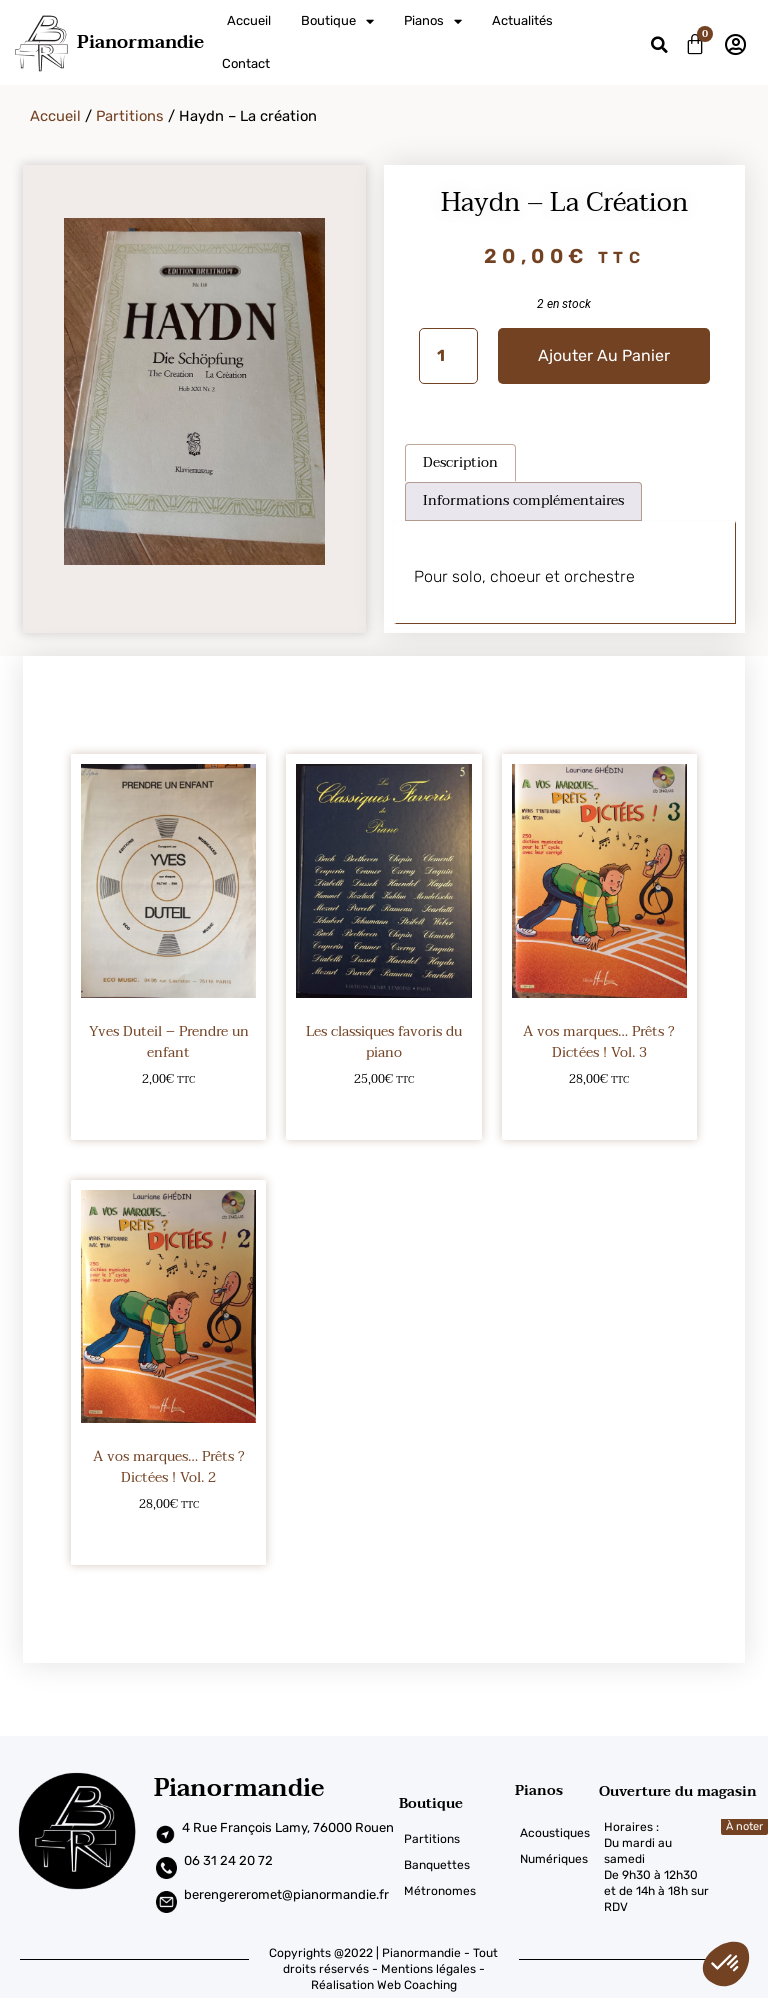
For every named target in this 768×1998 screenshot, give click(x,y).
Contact (246, 63)
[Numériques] (557, 1859)
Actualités (522, 20)
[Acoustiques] (557, 1833)
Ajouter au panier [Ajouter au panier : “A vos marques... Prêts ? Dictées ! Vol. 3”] (599, 1111)
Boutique (337, 21)
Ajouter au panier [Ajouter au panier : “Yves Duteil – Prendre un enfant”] (168, 1111)
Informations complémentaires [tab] (523, 500)
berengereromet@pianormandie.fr (286, 1894)
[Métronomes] (456, 1891)
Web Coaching (417, 1985)
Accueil (249, 20)
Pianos (433, 21)
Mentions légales (428, 1969)
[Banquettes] (456, 1865)
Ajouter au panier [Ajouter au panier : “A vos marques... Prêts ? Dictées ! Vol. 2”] (168, 1536)
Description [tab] (460, 462)
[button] (659, 45)
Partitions (130, 116)
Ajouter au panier (604, 355)
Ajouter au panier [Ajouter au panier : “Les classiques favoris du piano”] (384, 1111)
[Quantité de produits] (448, 356)
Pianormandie (140, 42)
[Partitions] (456, 1839)
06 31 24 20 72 (228, 1860)
